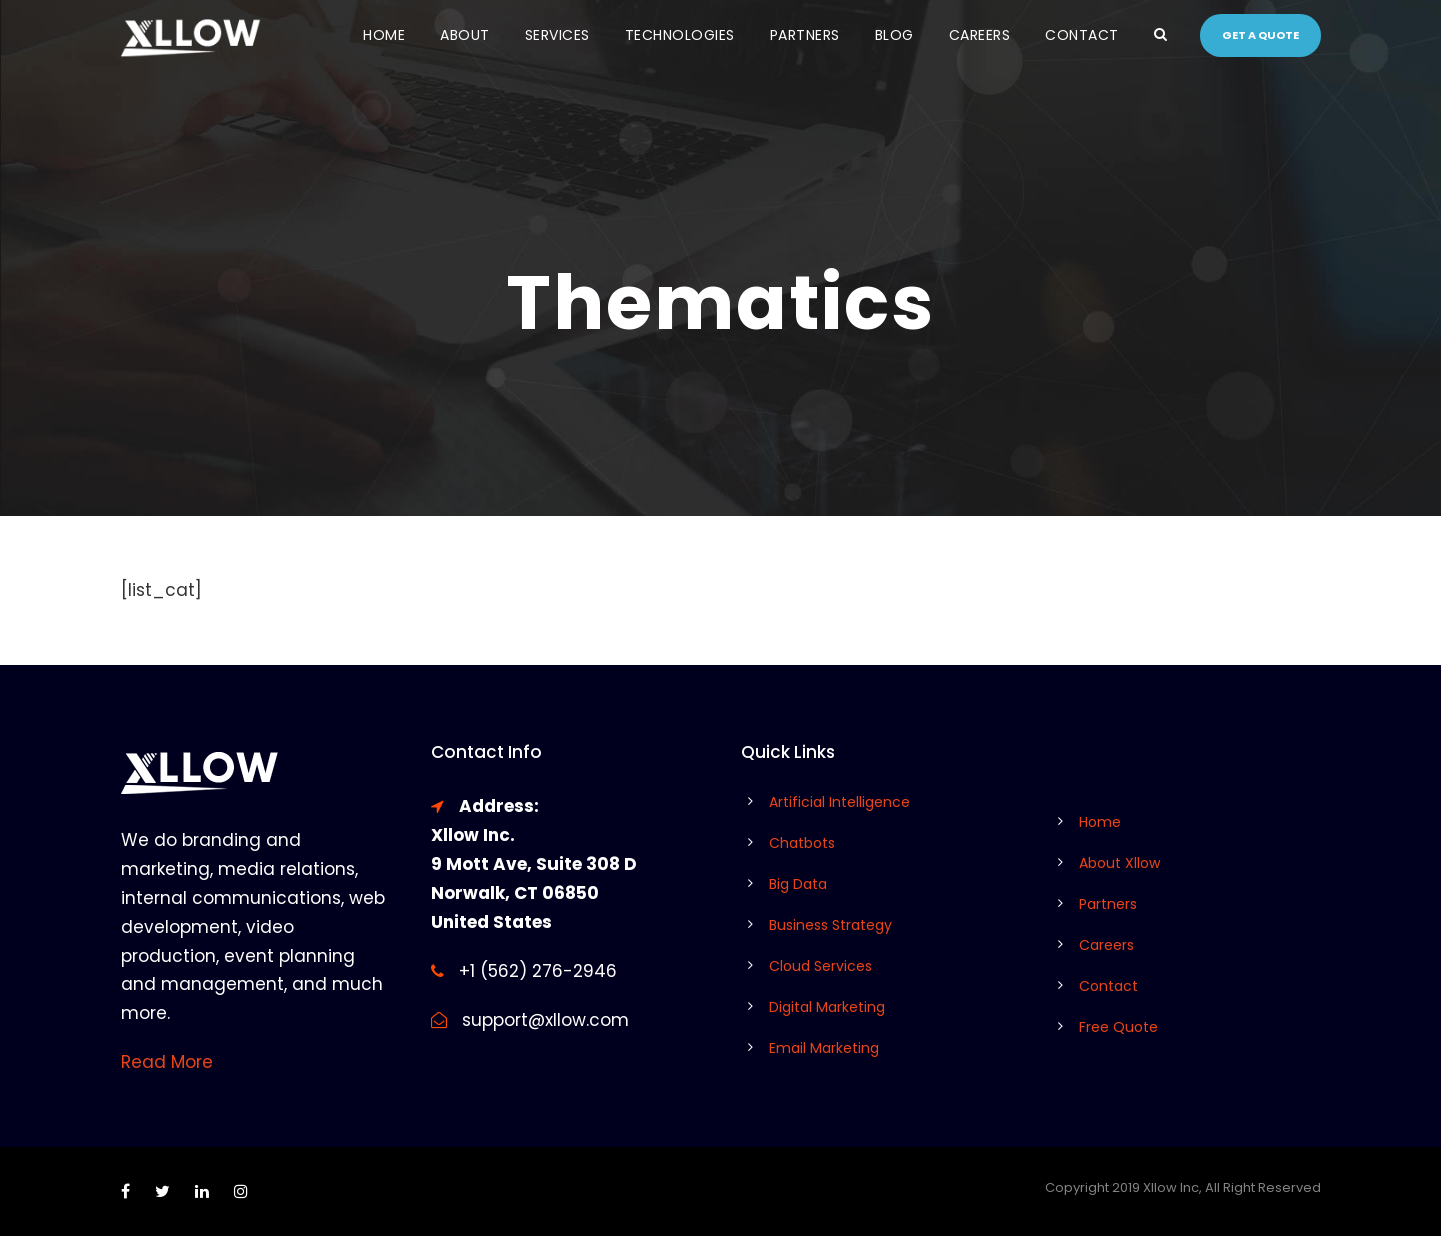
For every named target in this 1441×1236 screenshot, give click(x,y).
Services (557, 35)
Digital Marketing (827, 1007)
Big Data (798, 884)
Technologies (680, 35)
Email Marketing (824, 1048)
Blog (894, 35)
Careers (980, 35)
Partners (805, 35)
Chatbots (802, 843)
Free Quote (1118, 1027)
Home (384, 35)
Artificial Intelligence (839, 802)
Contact (1082, 35)
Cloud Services (820, 966)
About (465, 35)
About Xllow (1119, 863)
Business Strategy (830, 925)
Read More (167, 1062)
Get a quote (1260, 35)
